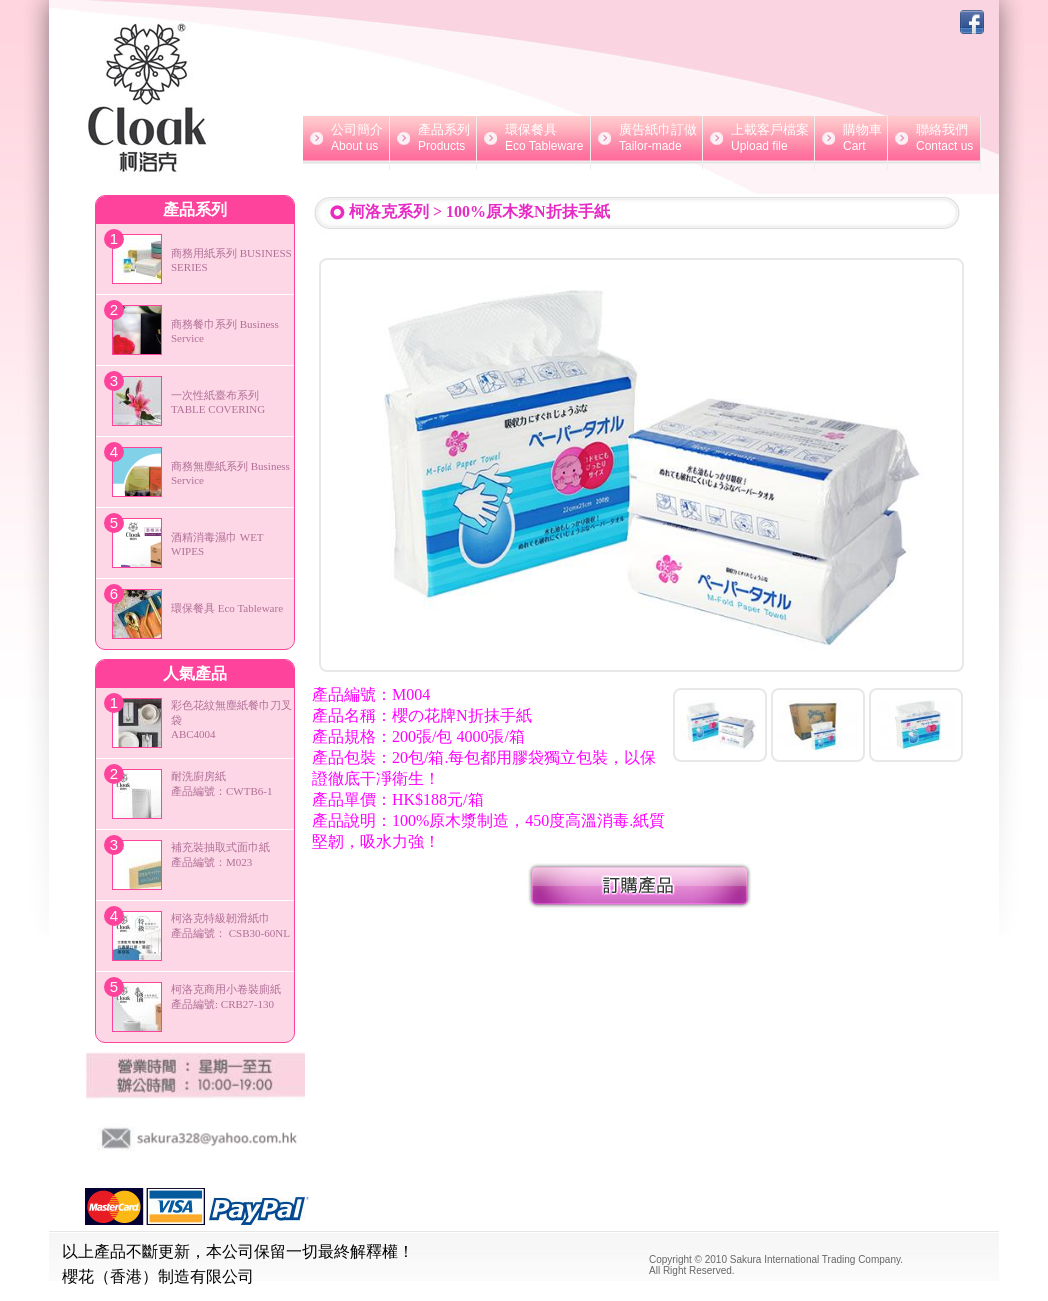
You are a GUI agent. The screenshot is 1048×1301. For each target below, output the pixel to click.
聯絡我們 (934, 138)
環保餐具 (533, 138)
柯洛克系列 (389, 211)
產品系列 (433, 138)
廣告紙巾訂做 (646, 138)
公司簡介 (346, 138)
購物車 (851, 138)
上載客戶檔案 (758, 138)
